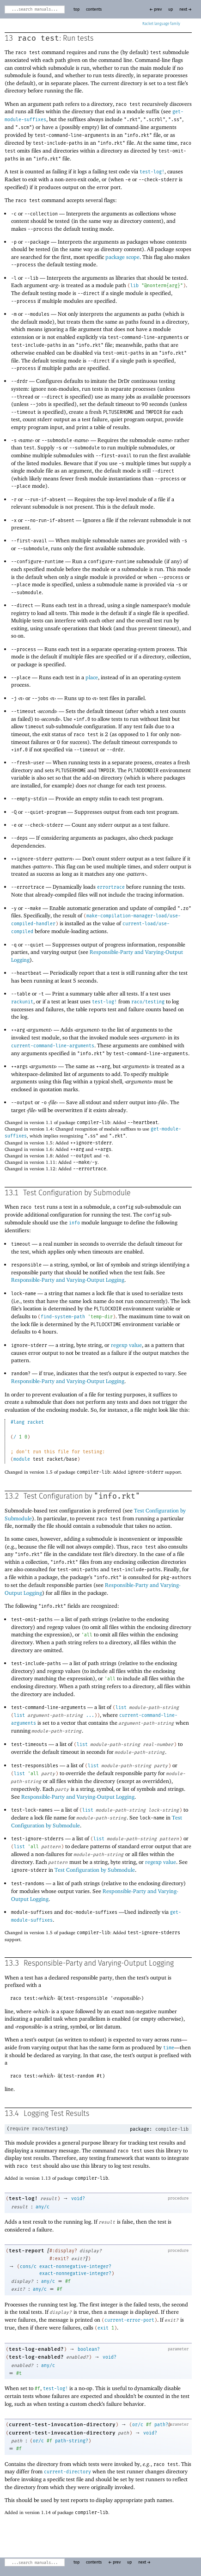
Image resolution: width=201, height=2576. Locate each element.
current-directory (67, 2472)
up (170, 9)
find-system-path (63, 1317)
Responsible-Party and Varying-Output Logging (67, 1279)
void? (78, 2198)
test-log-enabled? (36, 2349)
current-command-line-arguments (52, 1046)
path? (161, 2425)
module (21, 1459)
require (19, 2129)
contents (94, 9)
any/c (42, 2207)
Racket (161, 24)
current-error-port (129, 2320)
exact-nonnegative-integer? (75, 2266)
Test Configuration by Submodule (95, 1869)
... (90, 1715)
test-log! (152, 172)
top (76, 9)
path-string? (71, 2441)
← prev (155, 9)
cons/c (28, 2266)
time (168, 2048)
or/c (137, 2425)
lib (134, 286)
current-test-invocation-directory (62, 2425)
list (121, 1707)
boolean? (89, 2349)
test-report (26, 2251)
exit (103, 2328)
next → (185, 9)
